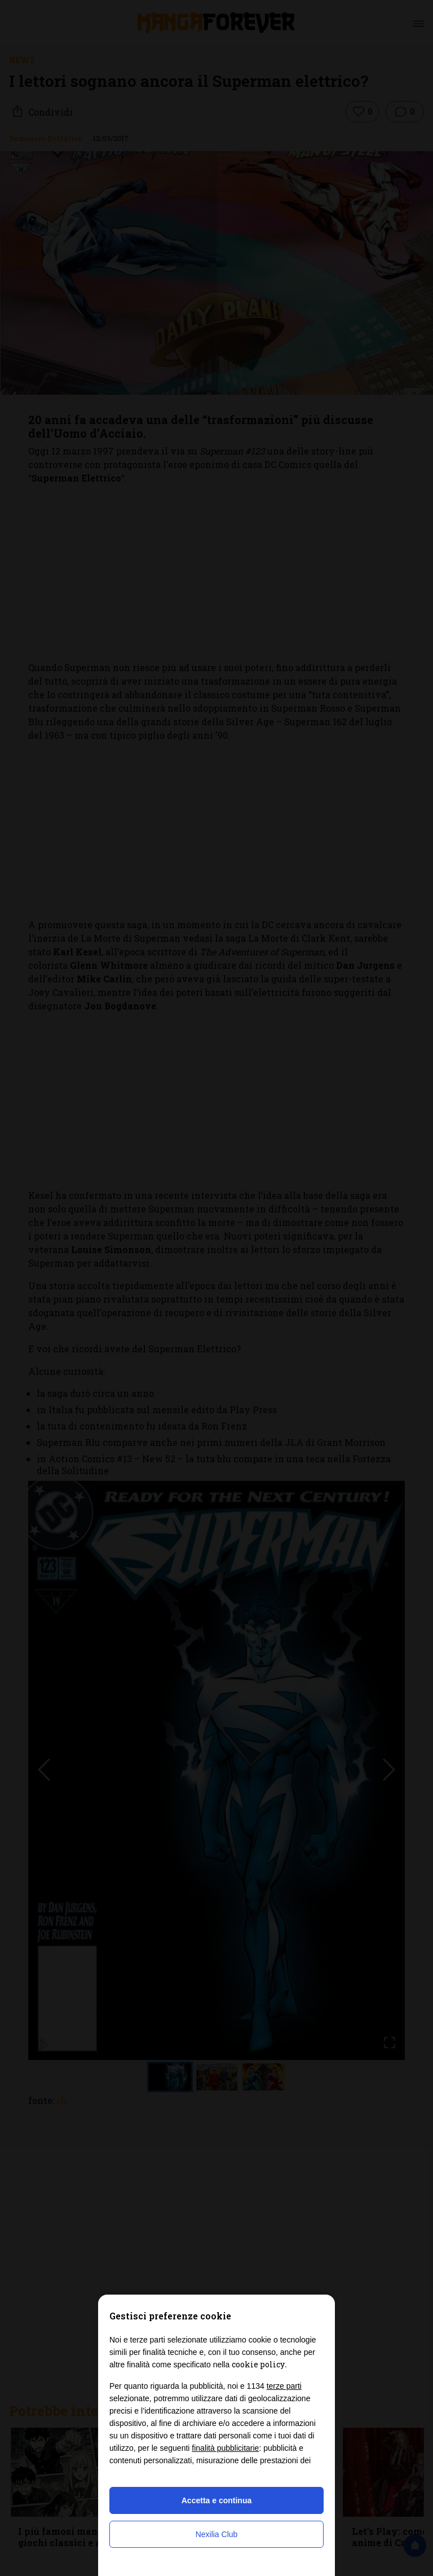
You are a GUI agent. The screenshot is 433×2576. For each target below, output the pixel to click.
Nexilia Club (217, 2534)
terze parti (284, 2385)
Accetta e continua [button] (216, 2500)
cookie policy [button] (258, 2364)
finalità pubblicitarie (225, 2448)
